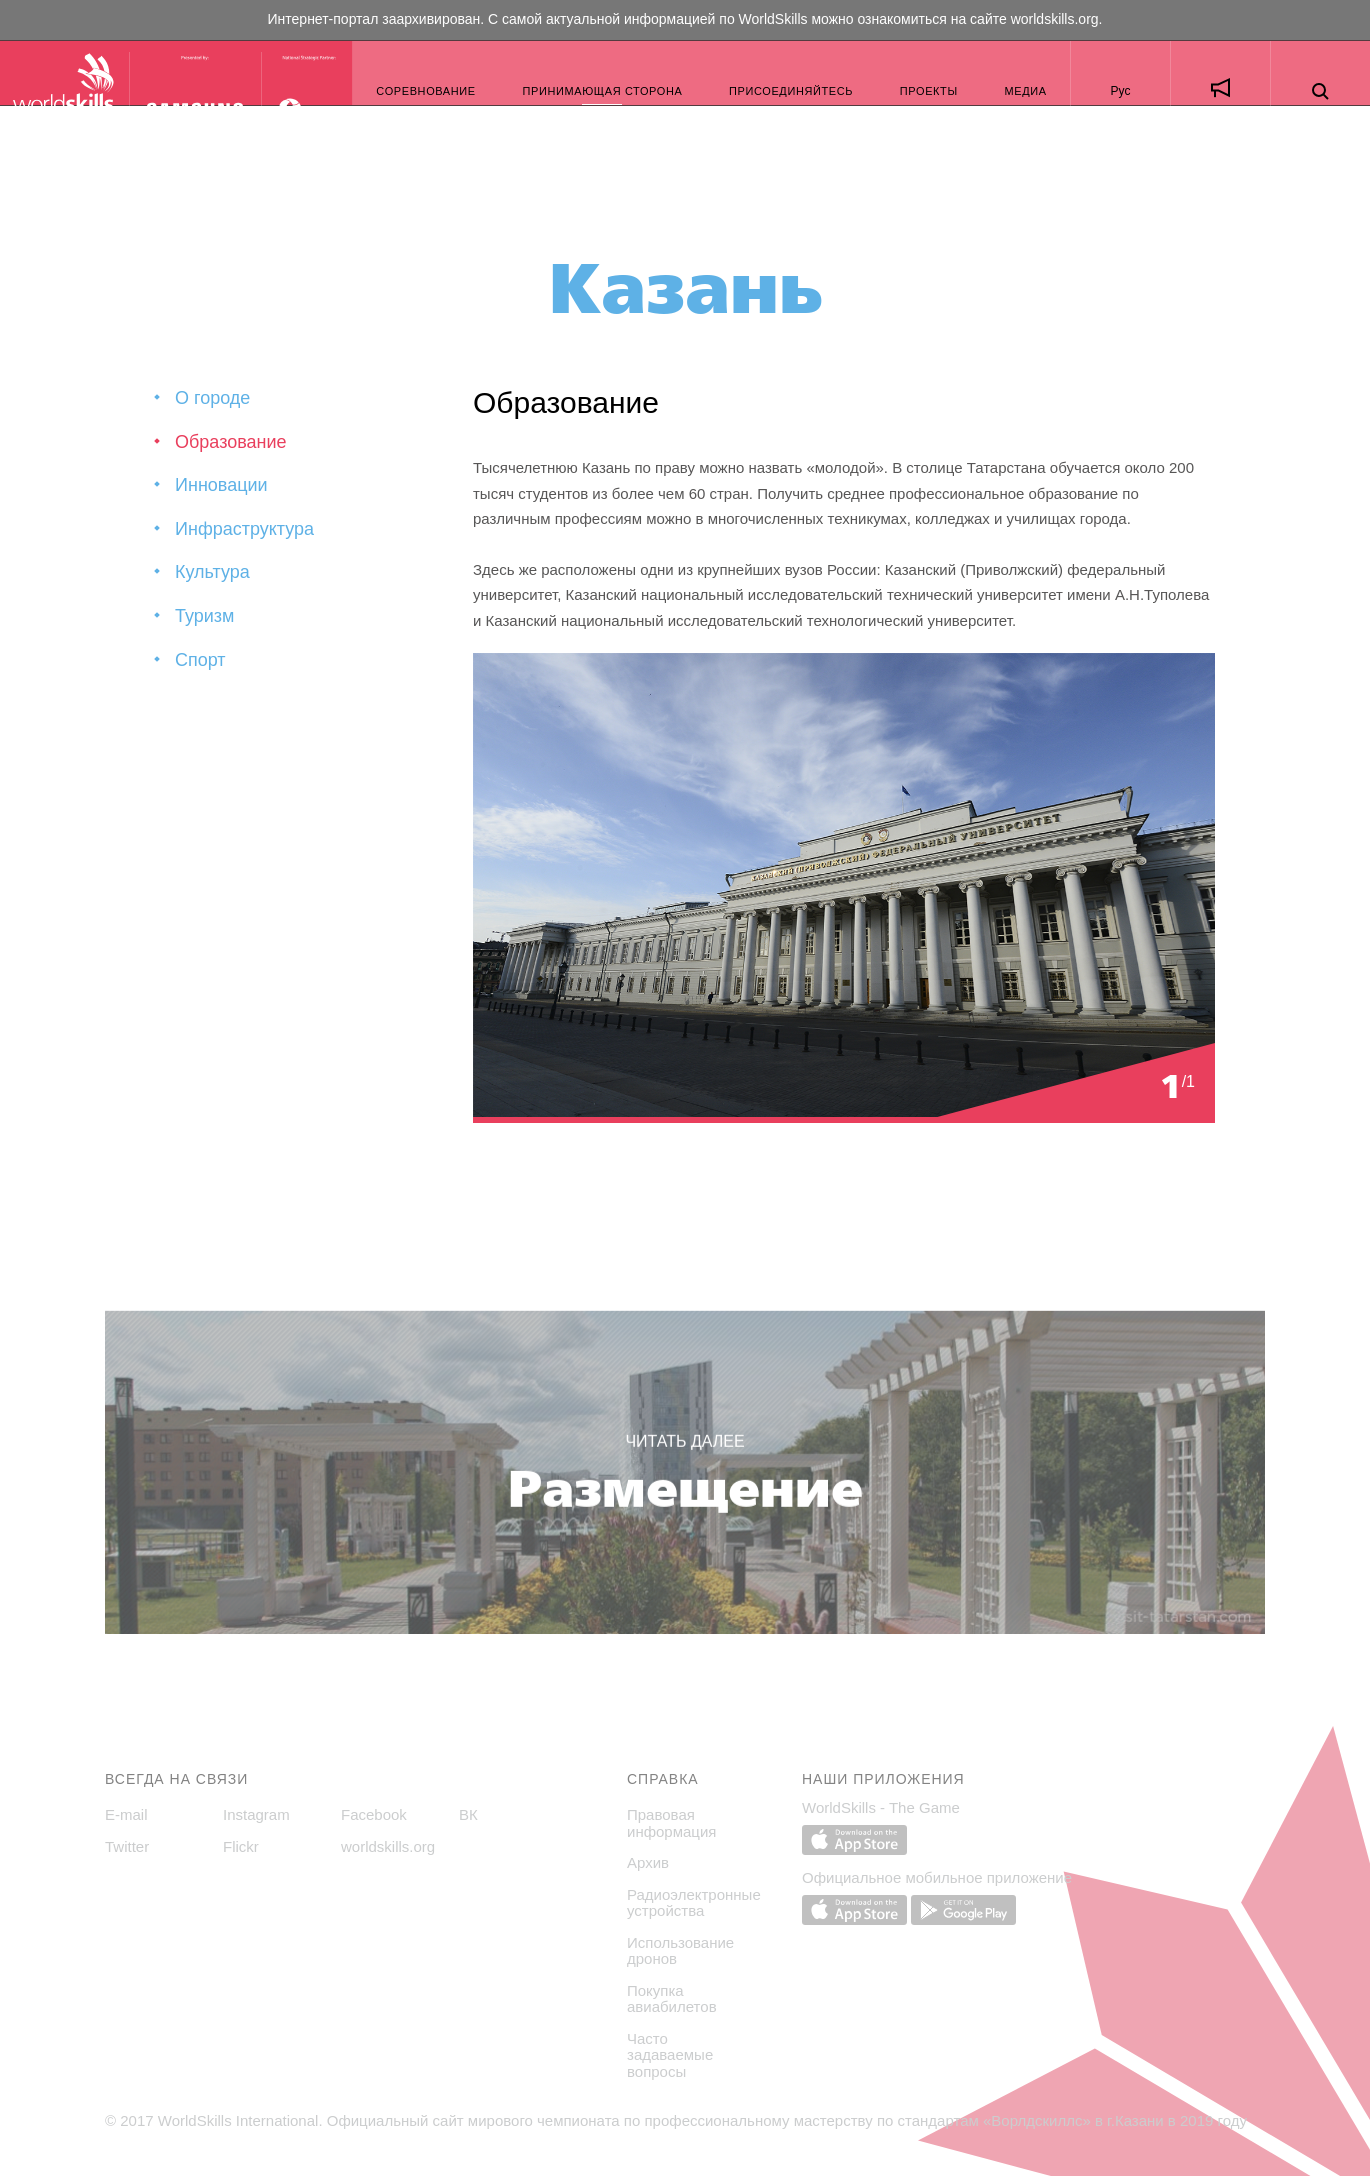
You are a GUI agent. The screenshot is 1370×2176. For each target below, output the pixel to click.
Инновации (221, 485)
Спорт (200, 660)
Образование (231, 442)
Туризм (204, 616)
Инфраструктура (244, 529)
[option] (844, 888)
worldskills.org (1055, 19)
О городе (212, 398)
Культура (212, 572)
